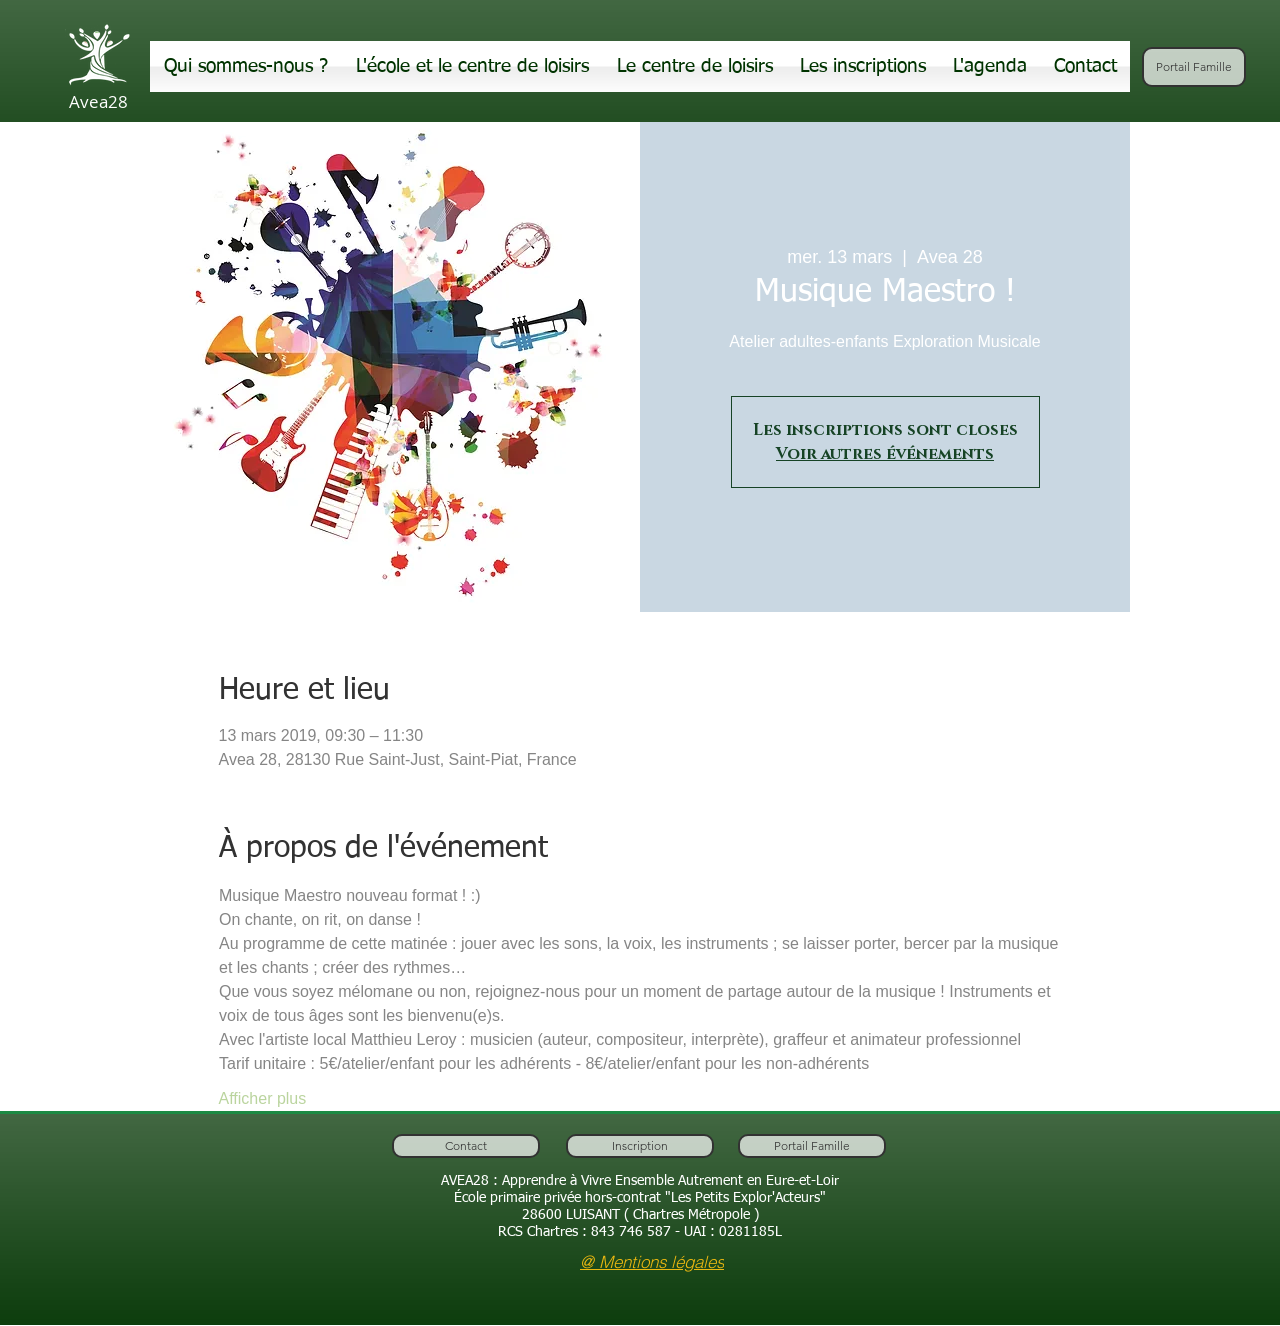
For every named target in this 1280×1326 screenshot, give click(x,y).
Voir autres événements (885, 454)
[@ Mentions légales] (652, 1261)
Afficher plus (263, 1098)
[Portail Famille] (1194, 67)
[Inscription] (640, 1146)
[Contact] (466, 1146)
